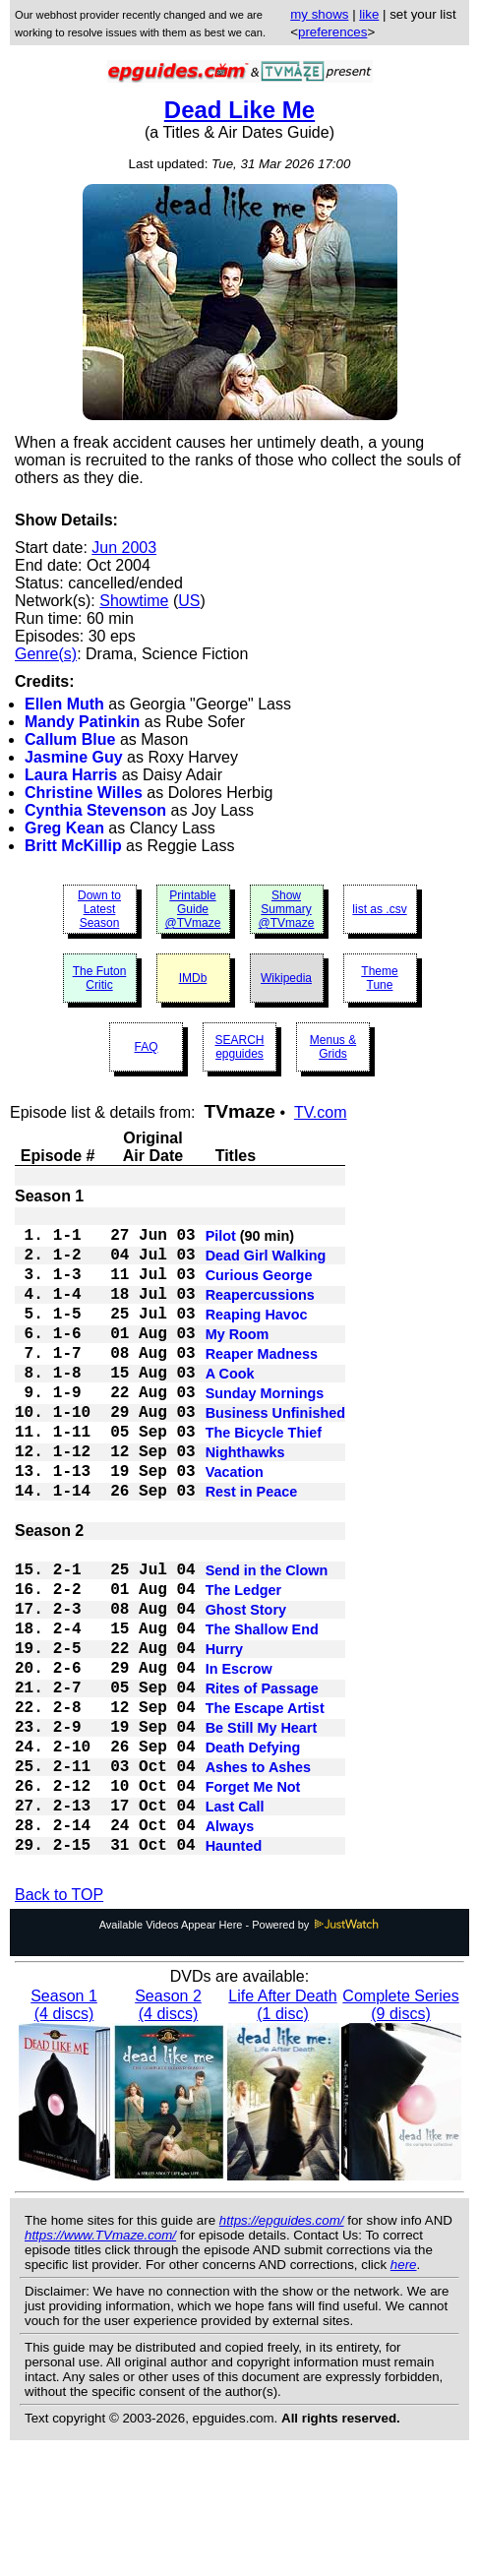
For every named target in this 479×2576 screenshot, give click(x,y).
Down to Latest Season (99, 909)
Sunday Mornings (265, 1431)
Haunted (234, 1970)
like (369, 14)
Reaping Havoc (257, 1336)
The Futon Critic (100, 978)
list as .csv (379, 909)
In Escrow (239, 1757)
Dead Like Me (239, 109)
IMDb (193, 978)
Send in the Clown (267, 1639)
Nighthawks (245, 1501)
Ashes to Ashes (258, 1875)
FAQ (145, 1047)
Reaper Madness (262, 1383)
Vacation (235, 1525)
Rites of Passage (262, 1781)
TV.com (320, 1112)
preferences (332, 32)
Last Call (235, 1923)
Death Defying (253, 1852)
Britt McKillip (73, 845)
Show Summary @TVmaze (287, 909)
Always (230, 1946)
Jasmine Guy (74, 757)
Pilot (221, 1242)
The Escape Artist (265, 1804)
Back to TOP (59, 2020)
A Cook (230, 1407)
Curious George (259, 1289)
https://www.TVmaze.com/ (100, 2361)
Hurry (224, 1734)
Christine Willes (84, 792)
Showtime (133, 600)
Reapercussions (260, 1312)
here (403, 2390)
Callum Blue (70, 739)
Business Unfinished (275, 1454)
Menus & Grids (333, 1047)
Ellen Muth (64, 704)
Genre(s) (46, 653)
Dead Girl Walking (266, 1265)
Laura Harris (71, 775)
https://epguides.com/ (281, 2346)
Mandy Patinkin (82, 721)
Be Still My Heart (262, 1828)
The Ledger (244, 1663)
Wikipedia (286, 978)
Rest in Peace (252, 1549)
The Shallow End (262, 1710)
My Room (237, 1360)
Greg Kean (64, 828)
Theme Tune (379, 978)
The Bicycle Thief (264, 1478)
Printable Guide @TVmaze (193, 909)
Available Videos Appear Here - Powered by (240, 2050)
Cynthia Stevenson (95, 810)
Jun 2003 (123, 547)
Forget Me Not (253, 1899)
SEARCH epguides (239, 1047)
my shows (319, 14)
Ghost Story (246, 1686)
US (189, 600)
